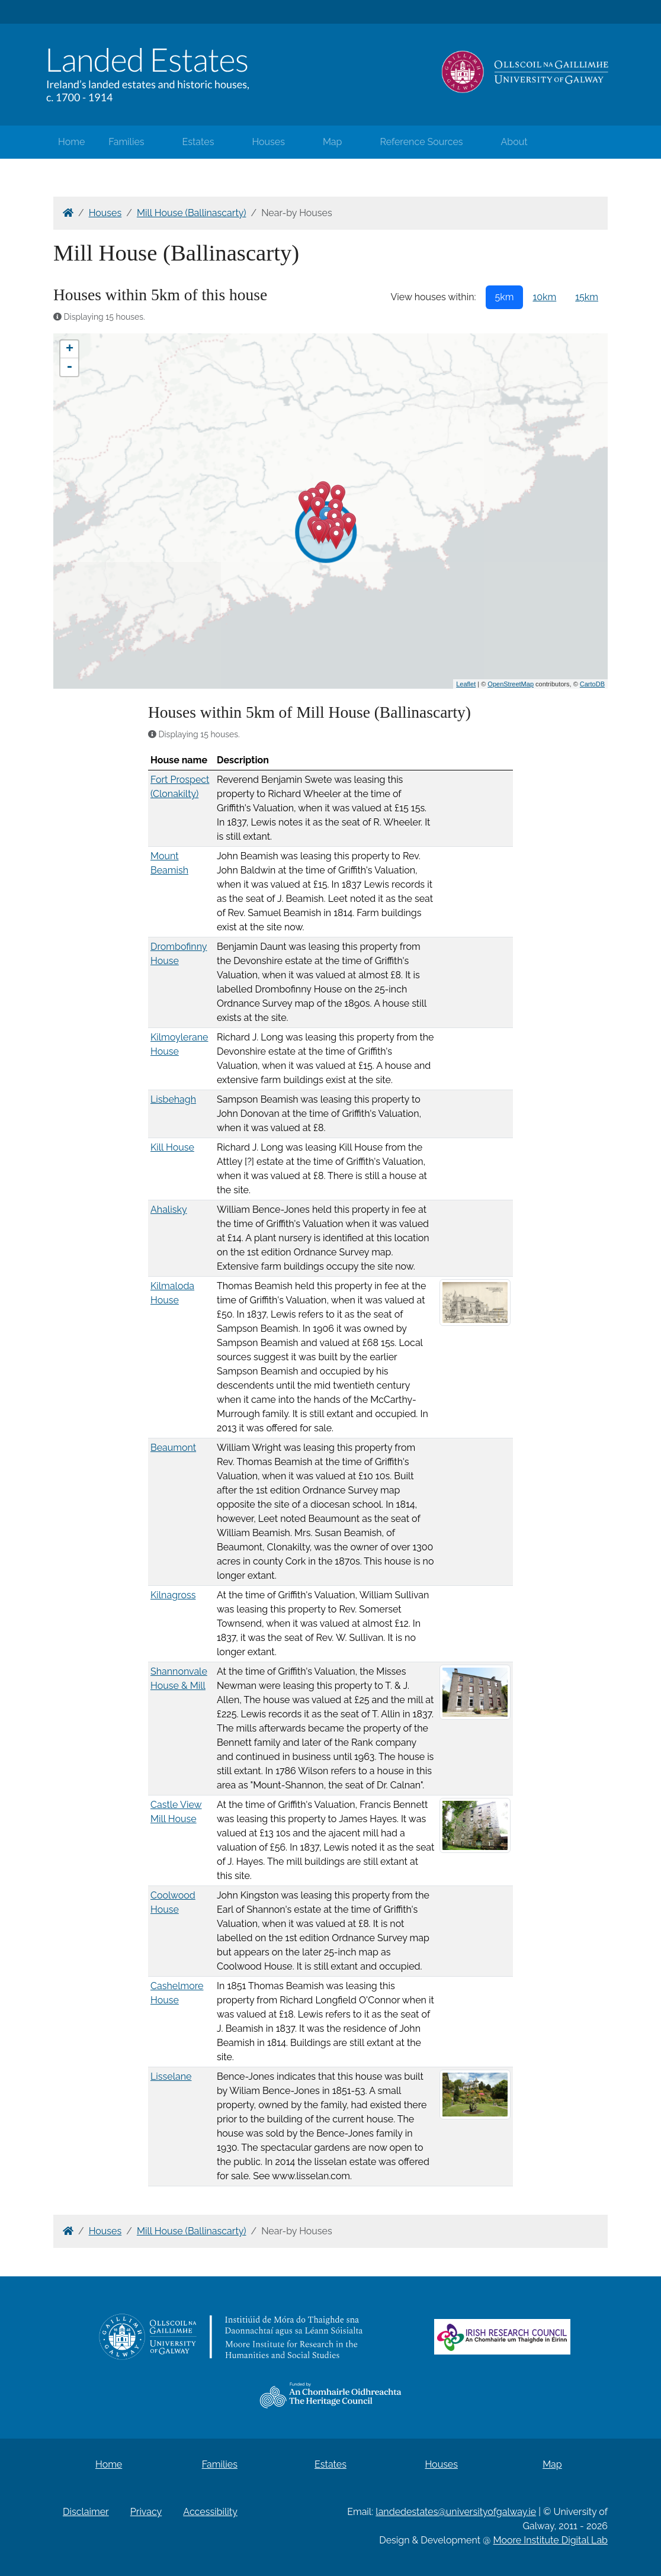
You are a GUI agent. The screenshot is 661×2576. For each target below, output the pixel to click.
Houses (268, 141)
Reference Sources (421, 141)
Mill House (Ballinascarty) (191, 213)
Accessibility (210, 2511)
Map (332, 141)
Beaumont (173, 1447)
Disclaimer (86, 2511)
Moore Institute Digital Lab (550, 2540)
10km (544, 297)
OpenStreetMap (510, 684)
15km (586, 297)
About (514, 141)
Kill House (172, 1147)
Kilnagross (172, 1595)
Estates (198, 141)
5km (504, 297)
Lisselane (170, 2076)
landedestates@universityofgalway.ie (456, 2511)
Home (71, 141)
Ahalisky (168, 1209)
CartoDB (592, 684)
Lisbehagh (173, 1099)
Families (126, 141)
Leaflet (466, 684)
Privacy (146, 2511)
